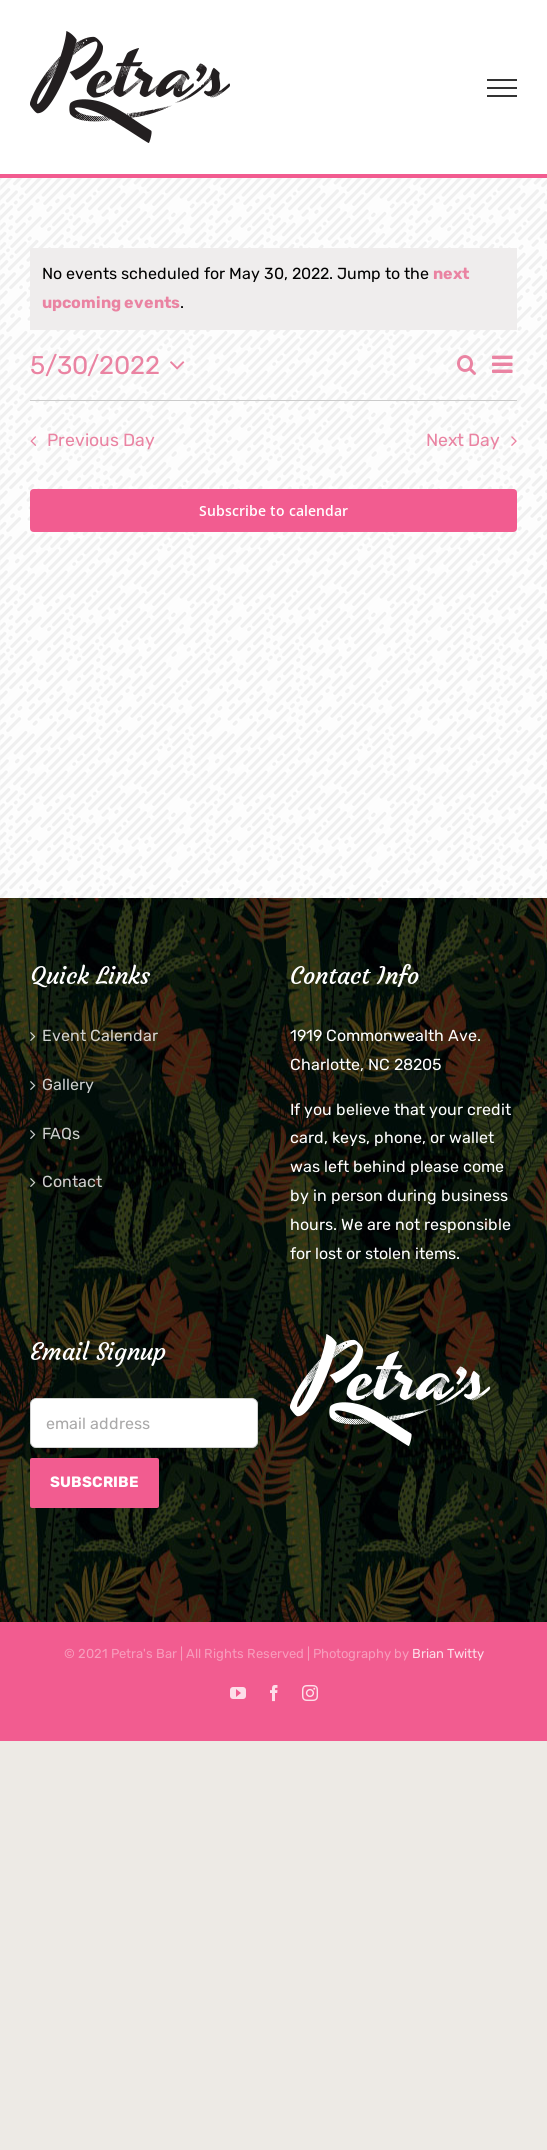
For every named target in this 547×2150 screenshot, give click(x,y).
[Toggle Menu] (502, 88)
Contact (72, 1181)
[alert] (273, 289)
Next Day (463, 440)
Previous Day (101, 440)
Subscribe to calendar (273, 510)
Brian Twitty (448, 1653)
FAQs (61, 1133)
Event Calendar (100, 1035)
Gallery (68, 1084)
